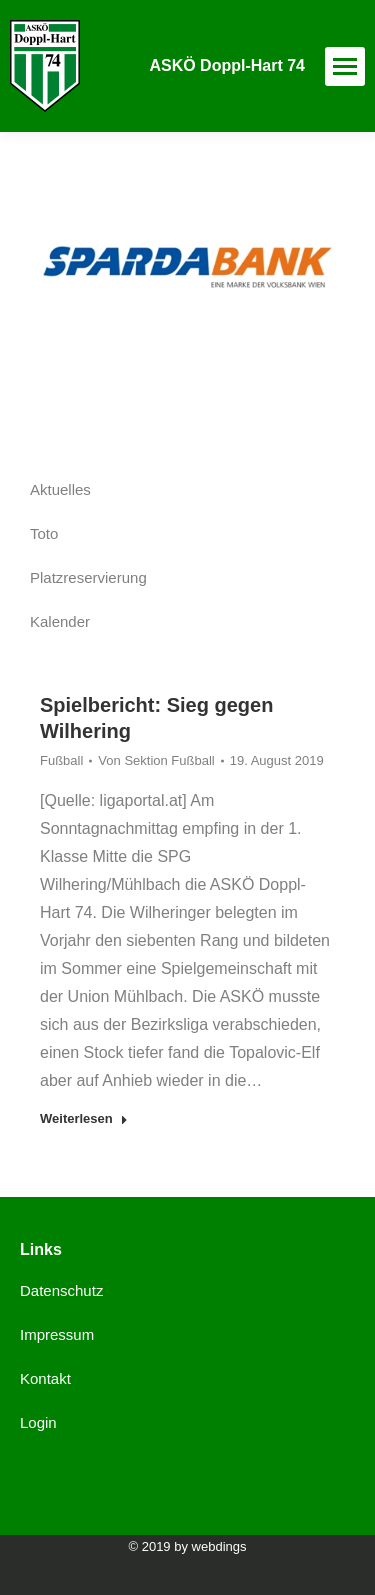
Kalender (60, 621)
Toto (44, 533)
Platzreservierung (88, 577)
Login (38, 1422)
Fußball (61, 760)
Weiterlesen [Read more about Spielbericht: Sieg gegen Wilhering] (84, 1118)
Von (156, 760)
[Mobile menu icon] (345, 66)
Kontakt (45, 1378)
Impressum (57, 1334)
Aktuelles (60, 489)
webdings (219, 1546)
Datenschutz (61, 1290)
